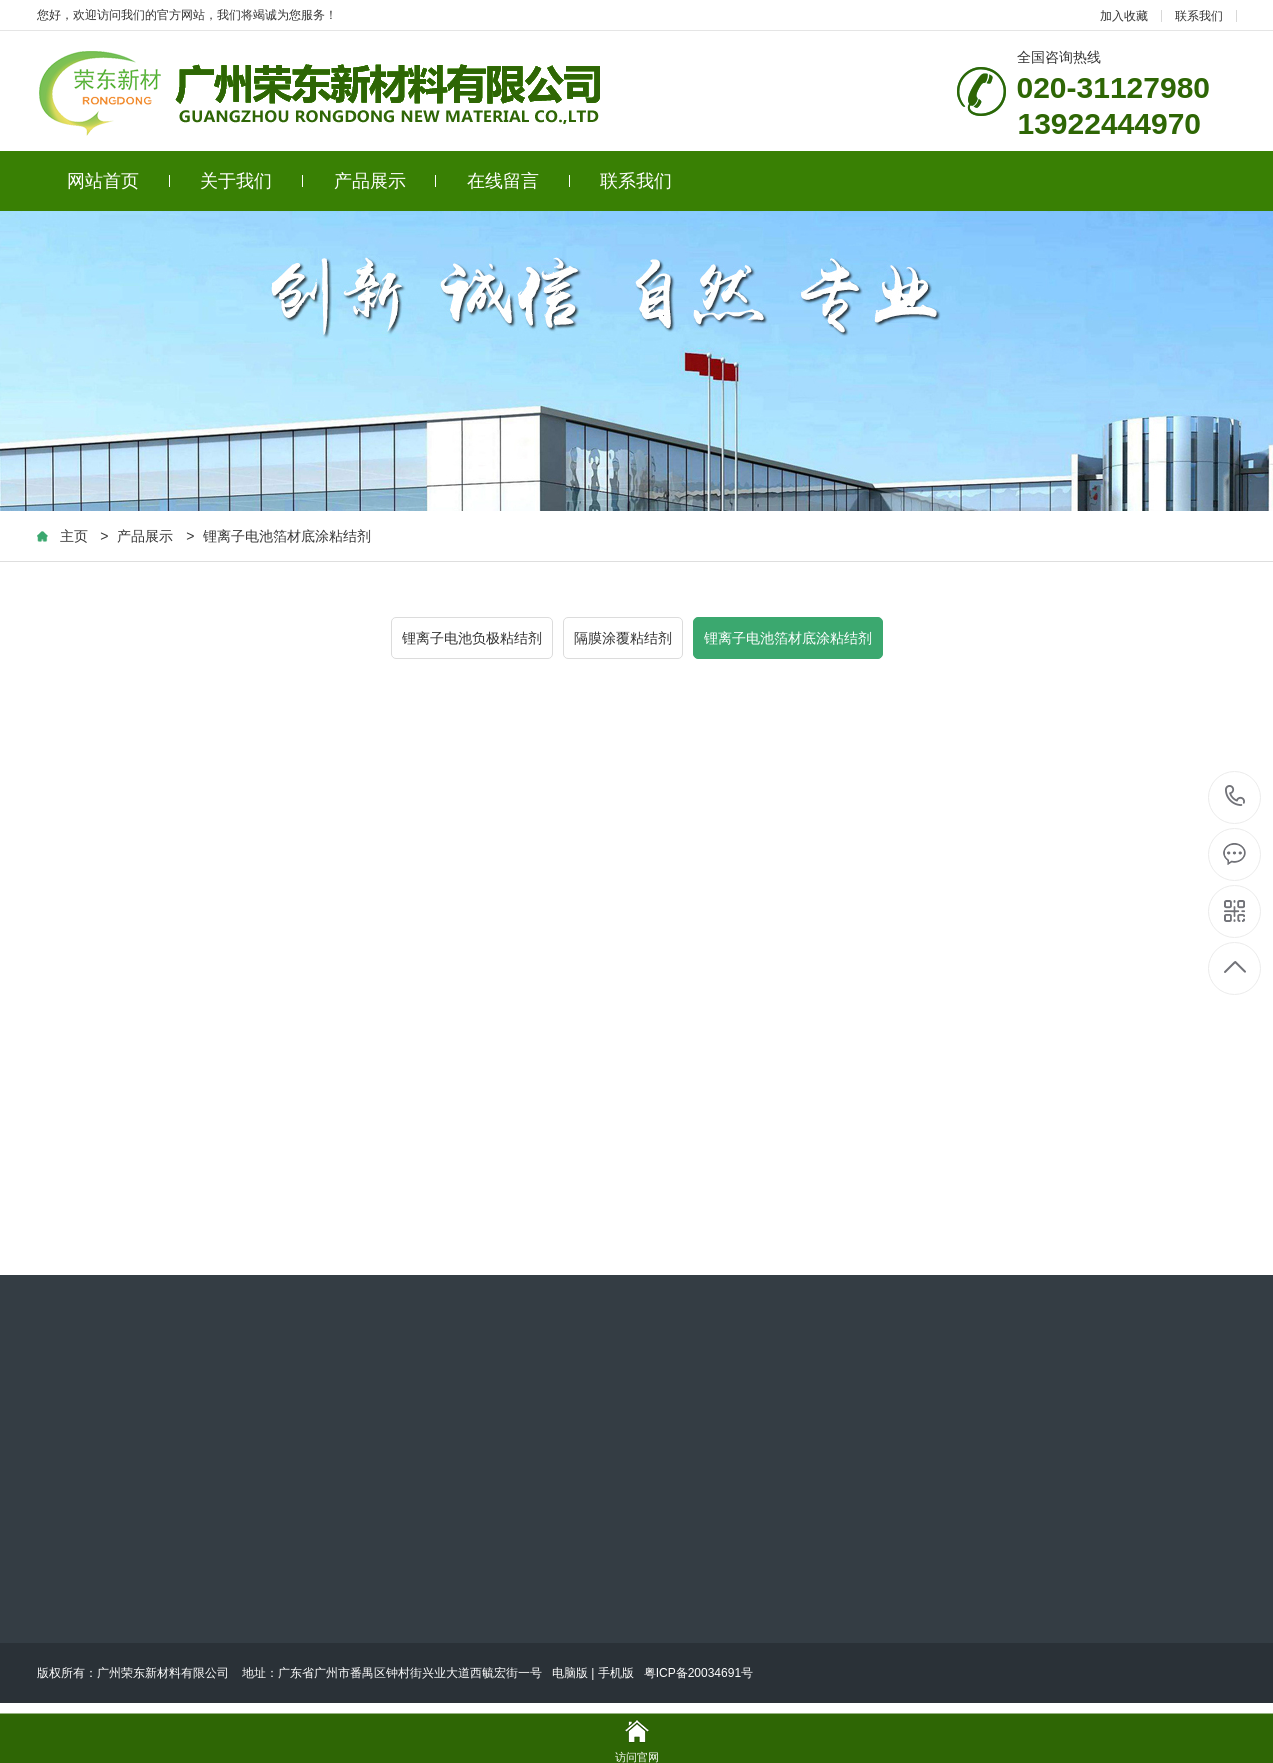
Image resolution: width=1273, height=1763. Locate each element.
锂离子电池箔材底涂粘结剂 (287, 536)
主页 (74, 536)
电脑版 (570, 1673)
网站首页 (118, 181)
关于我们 (251, 181)
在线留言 (518, 181)
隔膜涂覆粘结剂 (623, 638)
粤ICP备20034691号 (698, 1673)
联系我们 (1199, 16)
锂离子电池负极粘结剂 (472, 638)
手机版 (616, 1673)
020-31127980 (1235, 797)
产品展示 (385, 181)
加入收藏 (1124, 16)
